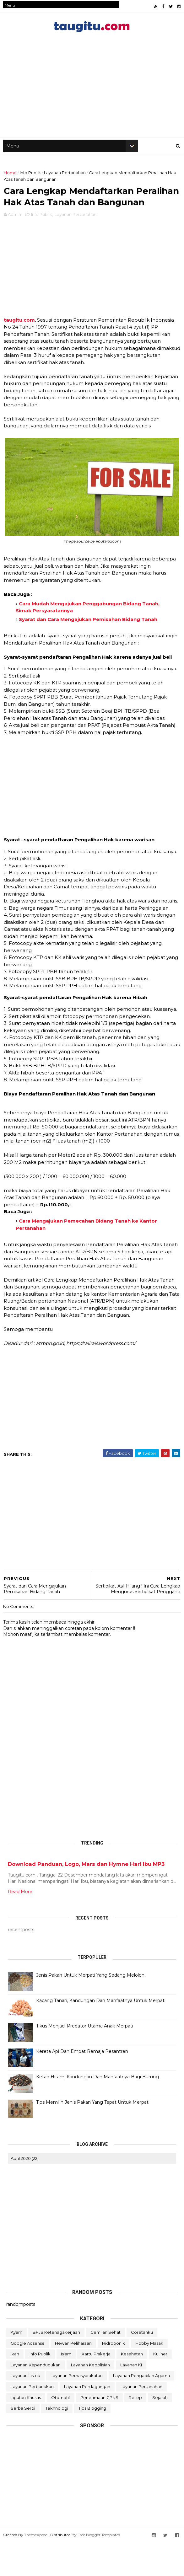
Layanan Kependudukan (36, 2398)
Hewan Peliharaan (73, 2376)
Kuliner (160, 2387)
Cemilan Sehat (105, 2365)
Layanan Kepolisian (90, 2398)
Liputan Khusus (26, 2430)
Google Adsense (28, 2376)
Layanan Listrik (25, 2409)
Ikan (15, 2387)
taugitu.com (19, 353)
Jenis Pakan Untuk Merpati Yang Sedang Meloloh (90, 2008)
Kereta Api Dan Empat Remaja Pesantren (82, 2085)
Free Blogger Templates (99, 2567)
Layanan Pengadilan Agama (141, 2409)
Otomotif (60, 2430)
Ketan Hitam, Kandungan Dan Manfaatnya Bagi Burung (97, 2110)
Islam (66, 2387)
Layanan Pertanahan (65, 182)
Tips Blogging (92, 2441)
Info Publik (30, 182)
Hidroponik (113, 2376)
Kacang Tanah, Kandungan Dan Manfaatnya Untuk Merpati (100, 2034)
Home (10, 182)
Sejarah (160, 2430)
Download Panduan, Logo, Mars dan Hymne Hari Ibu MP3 (86, 1897)
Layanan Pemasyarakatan (77, 2409)
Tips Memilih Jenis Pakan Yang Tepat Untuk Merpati (92, 2136)
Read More (20, 1925)
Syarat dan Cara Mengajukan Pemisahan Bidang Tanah (88, 653)
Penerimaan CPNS (99, 2430)
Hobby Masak (149, 2376)
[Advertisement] (92, 301)
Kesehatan (132, 2387)
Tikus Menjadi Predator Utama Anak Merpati (84, 2059)
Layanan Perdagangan (87, 2420)
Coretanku (142, 2365)
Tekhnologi (57, 2441)
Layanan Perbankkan (32, 2420)
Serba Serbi (23, 2441)
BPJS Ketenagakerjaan (56, 2365)
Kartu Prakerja (96, 2387)
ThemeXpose (35, 2567)
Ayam (16, 2365)
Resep (135, 2430)
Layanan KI (131, 2398)
